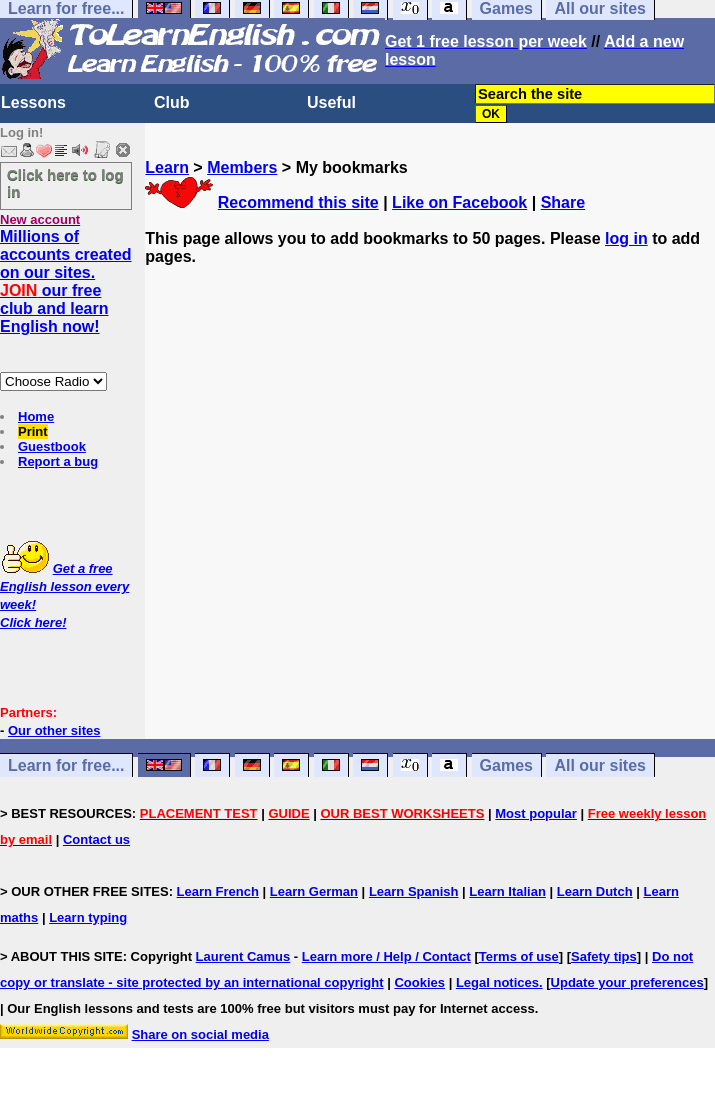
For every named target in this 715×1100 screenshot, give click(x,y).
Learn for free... (66, 765)
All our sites (600, 765)
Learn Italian (507, 891)
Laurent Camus (243, 956)
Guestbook (52, 446)
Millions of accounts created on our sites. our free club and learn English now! (66, 281)
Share (563, 202)
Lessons (33, 102)
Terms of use (519, 956)
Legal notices (497, 982)
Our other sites (54, 730)
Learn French (218, 891)
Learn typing (88, 917)
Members (242, 167)
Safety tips (604, 956)
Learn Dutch (595, 891)
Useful (331, 102)
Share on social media (200, 1034)
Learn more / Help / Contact (386, 956)
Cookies (419, 982)
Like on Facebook (459, 202)
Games (506, 765)
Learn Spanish (414, 891)
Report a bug (58, 461)
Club (172, 102)
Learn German (314, 891)
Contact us (96, 839)
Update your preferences (627, 982)
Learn (167, 167)
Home (36, 416)
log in (626, 238)
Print (33, 431)
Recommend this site (298, 202)
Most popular (536, 813)
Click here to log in (65, 183)
